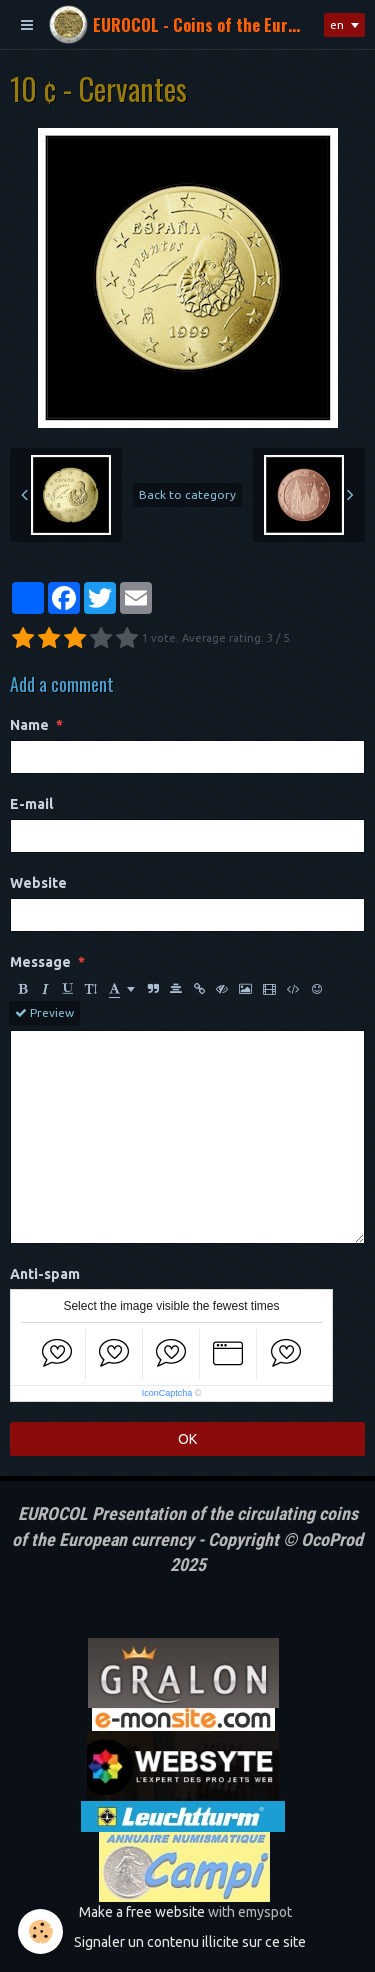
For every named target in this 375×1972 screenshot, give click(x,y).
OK (187, 1439)
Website (38, 883)
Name (29, 725)
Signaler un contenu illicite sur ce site (190, 1942)
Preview (44, 1013)
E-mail (31, 804)
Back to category (187, 494)
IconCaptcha (167, 1393)
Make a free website (142, 1912)
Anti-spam (45, 1274)
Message (40, 962)
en (337, 24)
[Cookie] (40, 1931)
